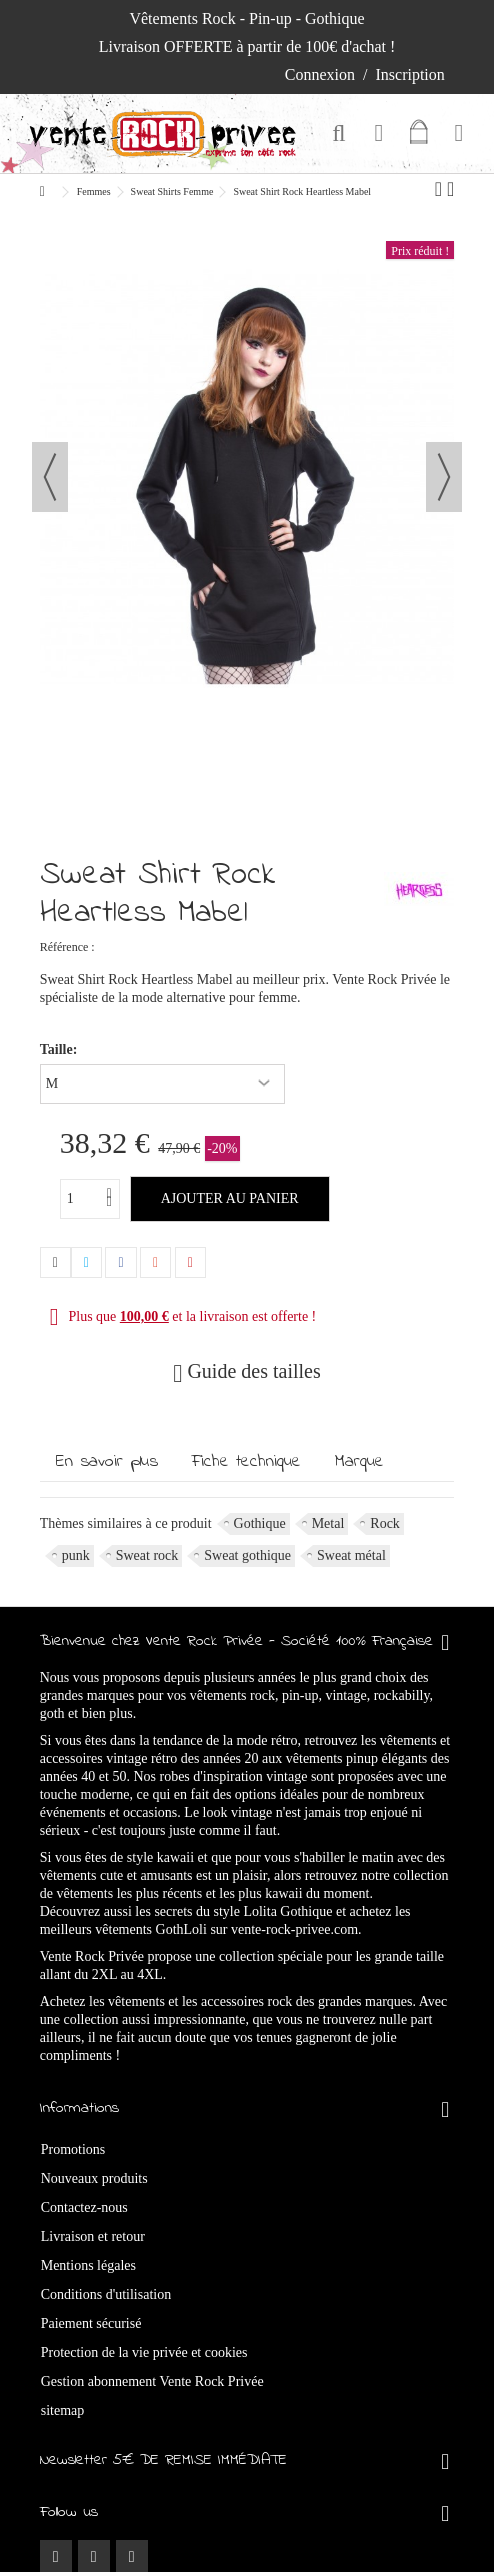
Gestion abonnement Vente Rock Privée (152, 2381)
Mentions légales (88, 2265)
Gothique (260, 1523)
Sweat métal (351, 1555)
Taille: (60, 1049)
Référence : (67, 947)
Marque (359, 1462)
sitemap (63, 2410)
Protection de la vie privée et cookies (144, 2352)
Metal (328, 1523)
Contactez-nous (84, 2207)
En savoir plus (107, 1462)
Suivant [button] (444, 477)
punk (76, 1555)
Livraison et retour (93, 2236)
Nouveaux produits (94, 2178)
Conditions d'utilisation (106, 2294)
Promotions (73, 2149)
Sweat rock (147, 1555)
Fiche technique (246, 1462)
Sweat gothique (247, 1555)
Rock (385, 1523)
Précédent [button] (50, 477)
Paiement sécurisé (91, 2323)
